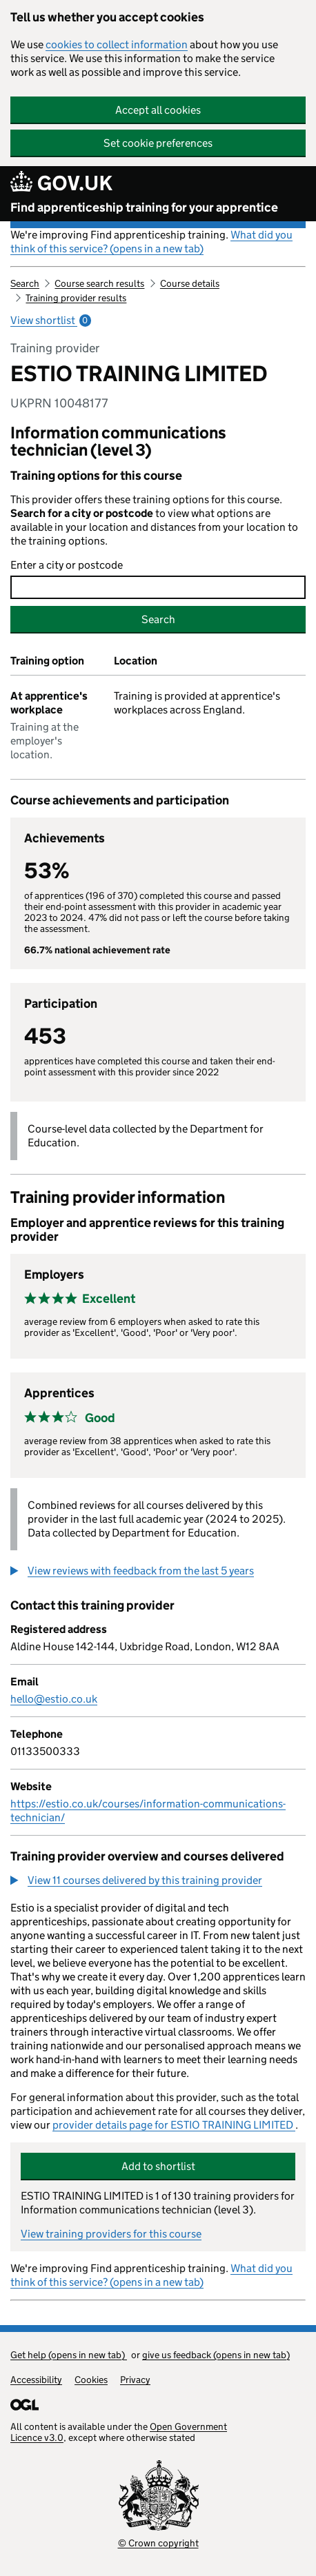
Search (24, 283)
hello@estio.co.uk (53, 1698)
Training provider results (76, 298)
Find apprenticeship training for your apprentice (144, 207)
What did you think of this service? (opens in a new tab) (151, 241)
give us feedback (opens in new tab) (216, 2355)
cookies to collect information (117, 44)
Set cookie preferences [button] (158, 143)
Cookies (91, 2379)
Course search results (99, 283)
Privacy (135, 2379)
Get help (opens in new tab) (68, 2355)
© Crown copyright (158, 2543)
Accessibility (36, 2379)
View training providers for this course (111, 2233)
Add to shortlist (158, 2166)
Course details (189, 283)
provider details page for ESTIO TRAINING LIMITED (173, 2124)
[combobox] (158, 587)
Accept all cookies (158, 109)
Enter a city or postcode (66, 564)
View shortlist (50, 320)
